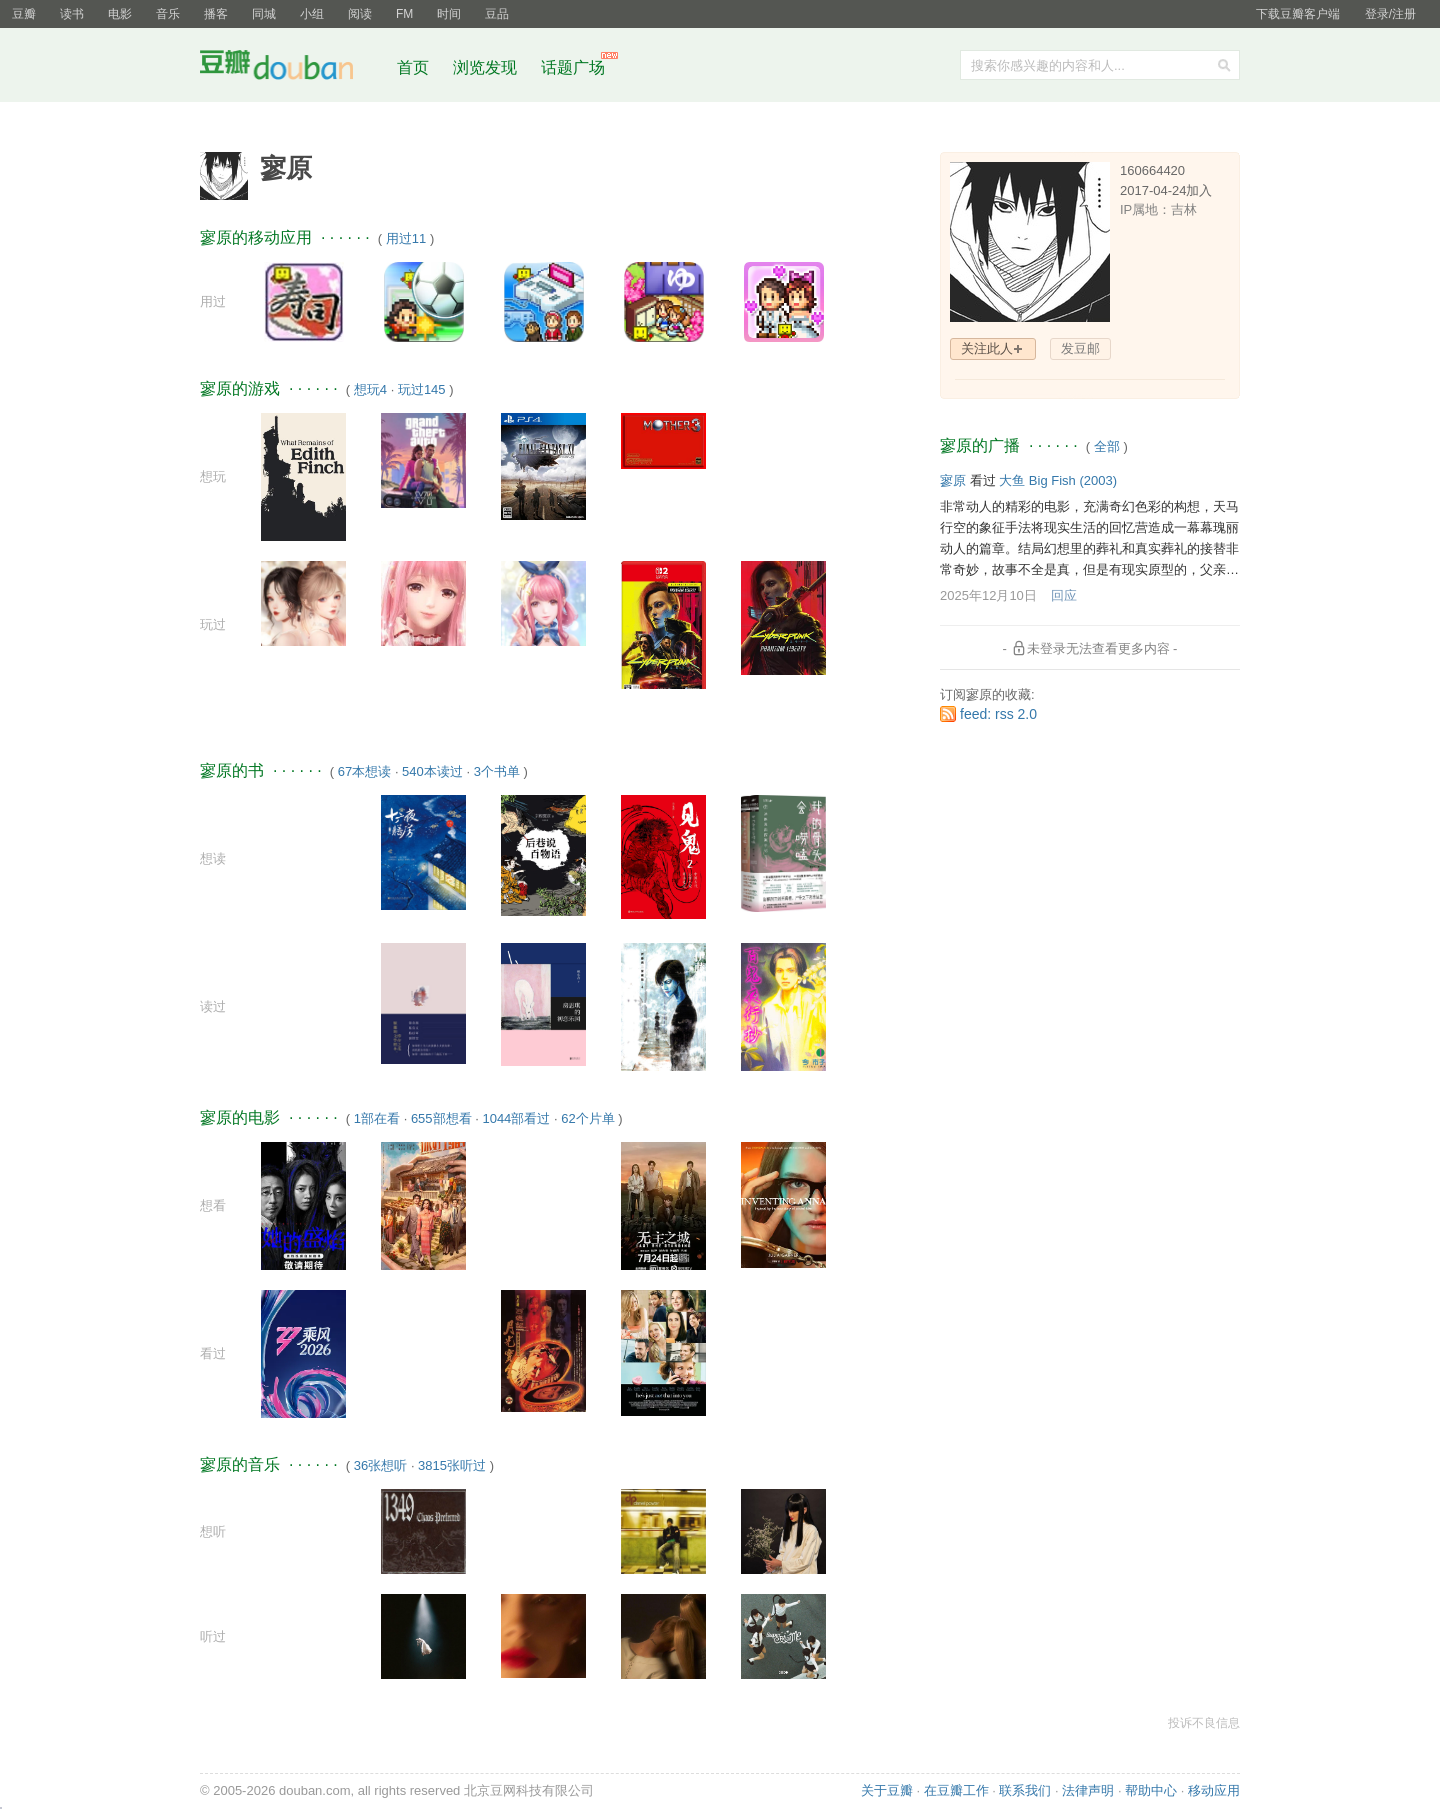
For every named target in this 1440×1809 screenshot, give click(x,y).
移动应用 (1214, 1790)
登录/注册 (1390, 14)
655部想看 (441, 1118)
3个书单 (497, 771)
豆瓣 (24, 14)
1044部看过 (516, 1118)
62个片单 (587, 1118)
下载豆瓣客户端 (1298, 14)
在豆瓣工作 (956, 1790)
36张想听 (380, 1465)
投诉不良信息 (1204, 1723)
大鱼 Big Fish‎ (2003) (1058, 480)
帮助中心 (1151, 1790)
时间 (449, 14)
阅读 (360, 14)
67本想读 (364, 771)
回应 (1064, 595)
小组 (312, 14)
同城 (264, 14)
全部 (1107, 446)
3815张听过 (452, 1465)
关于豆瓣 (887, 1790)
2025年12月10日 (988, 595)
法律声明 (1088, 1790)
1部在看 (377, 1118)
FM (404, 14)
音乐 (168, 14)
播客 (216, 14)
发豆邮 (1080, 348)
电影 (120, 14)
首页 (413, 67)
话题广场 (573, 67)
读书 (72, 14)
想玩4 (370, 389)
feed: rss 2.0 (998, 714)
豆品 (497, 14)
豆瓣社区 (292, 68)
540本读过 (432, 771)
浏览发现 (487, 67)
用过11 (406, 238)
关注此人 (987, 348)
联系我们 (1025, 1790)
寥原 (953, 480)
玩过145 (422, 389)
